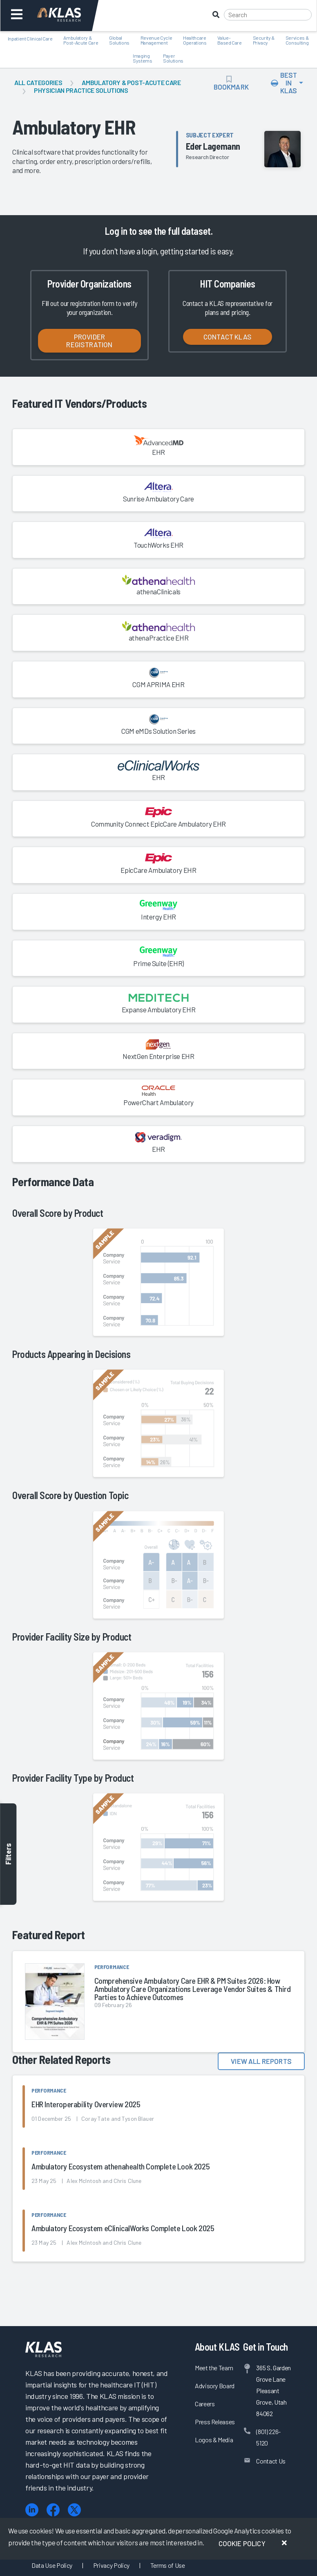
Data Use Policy (51, 2565)
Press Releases (215, 2421)
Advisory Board (214, 2385)
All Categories (38, 82)
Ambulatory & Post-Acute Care (131, 82)
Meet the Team (214, 2367)
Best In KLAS (284, 82)
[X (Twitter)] (74, 2510)
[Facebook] (53, 2510)
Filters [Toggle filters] (8, 1854)
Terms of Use (167, 2565)
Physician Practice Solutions (81, 90)
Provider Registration (89, 340)
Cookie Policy (242, 2543)
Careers (205, 2403)
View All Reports (261, 2061)
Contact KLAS (227, 337)
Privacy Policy (111, 2565)
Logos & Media (214, 2439)
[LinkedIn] (31, 2510)
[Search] (268, 14)
